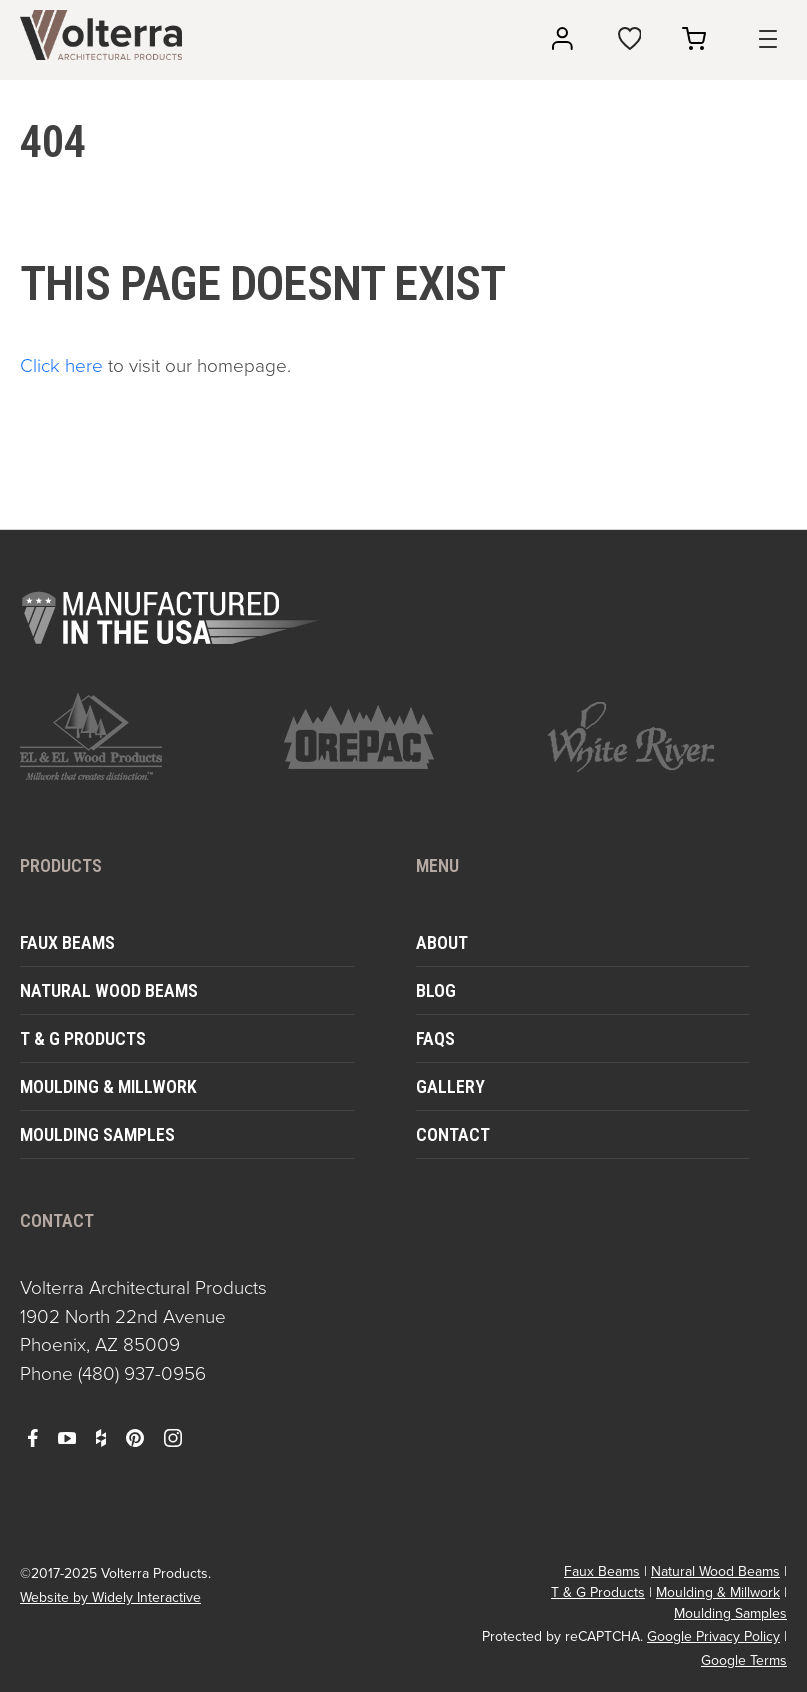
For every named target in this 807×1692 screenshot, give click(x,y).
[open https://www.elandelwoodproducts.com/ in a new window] (140, 736)
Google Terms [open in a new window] (744, 1660)
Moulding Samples (97, 1134)
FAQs (435, 1038)
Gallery (450, 1086)
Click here (61, 365)
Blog (436, 990)
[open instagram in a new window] (173, 1437)
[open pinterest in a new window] (135, 1437)
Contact (453, 1134)
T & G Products (83, 1038)
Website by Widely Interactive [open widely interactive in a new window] (110, 1597)
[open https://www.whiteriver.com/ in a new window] (667, 737)
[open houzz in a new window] (101, 1437)
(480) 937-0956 (142, 1373)
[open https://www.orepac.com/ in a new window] (404, 737)
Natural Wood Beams (109, 990)
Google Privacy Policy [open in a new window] (713, 1636)
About (442, 942)
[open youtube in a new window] (67, 1437)
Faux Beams (67, 942)
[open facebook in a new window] (33, 1437)
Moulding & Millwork (108, 1086)
